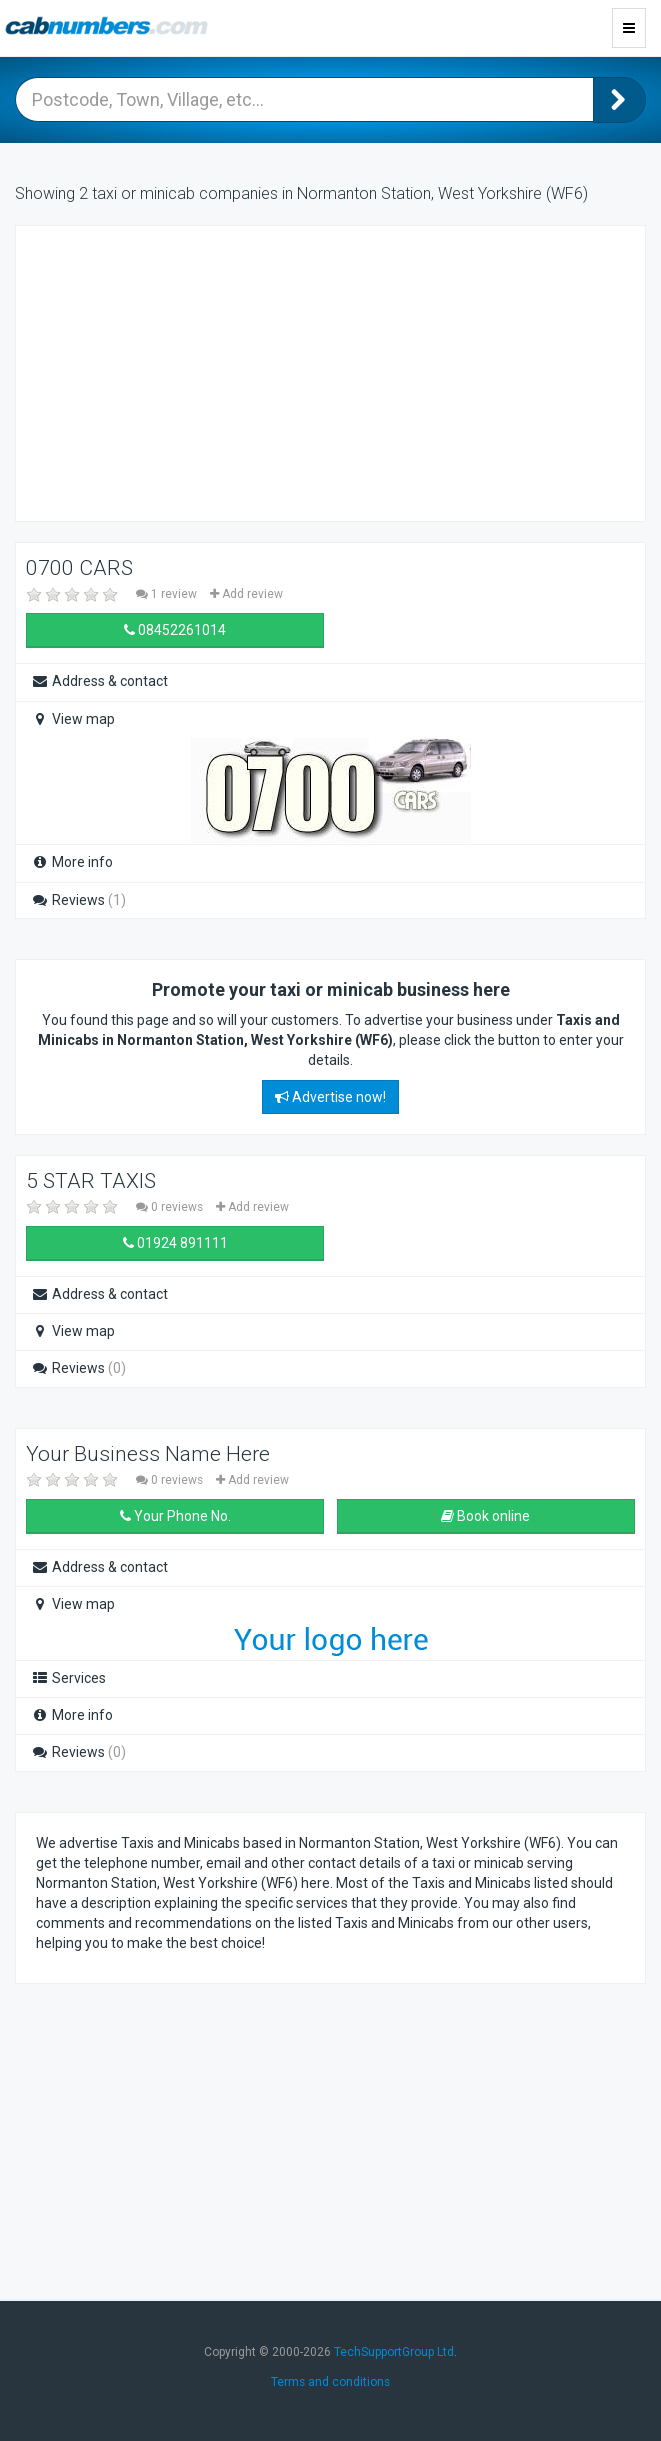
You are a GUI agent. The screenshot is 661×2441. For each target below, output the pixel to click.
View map (73, 719)
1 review (168, 594)
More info (72, 862)
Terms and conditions (330, 2382)
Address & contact (99, 681)
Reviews (78, 900)
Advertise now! (330, 1097)
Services (68, 1678)
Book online (485, 1516)
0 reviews (171, 1207)
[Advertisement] (196, 371)
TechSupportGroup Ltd (394, 2352)
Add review (246, 594)
